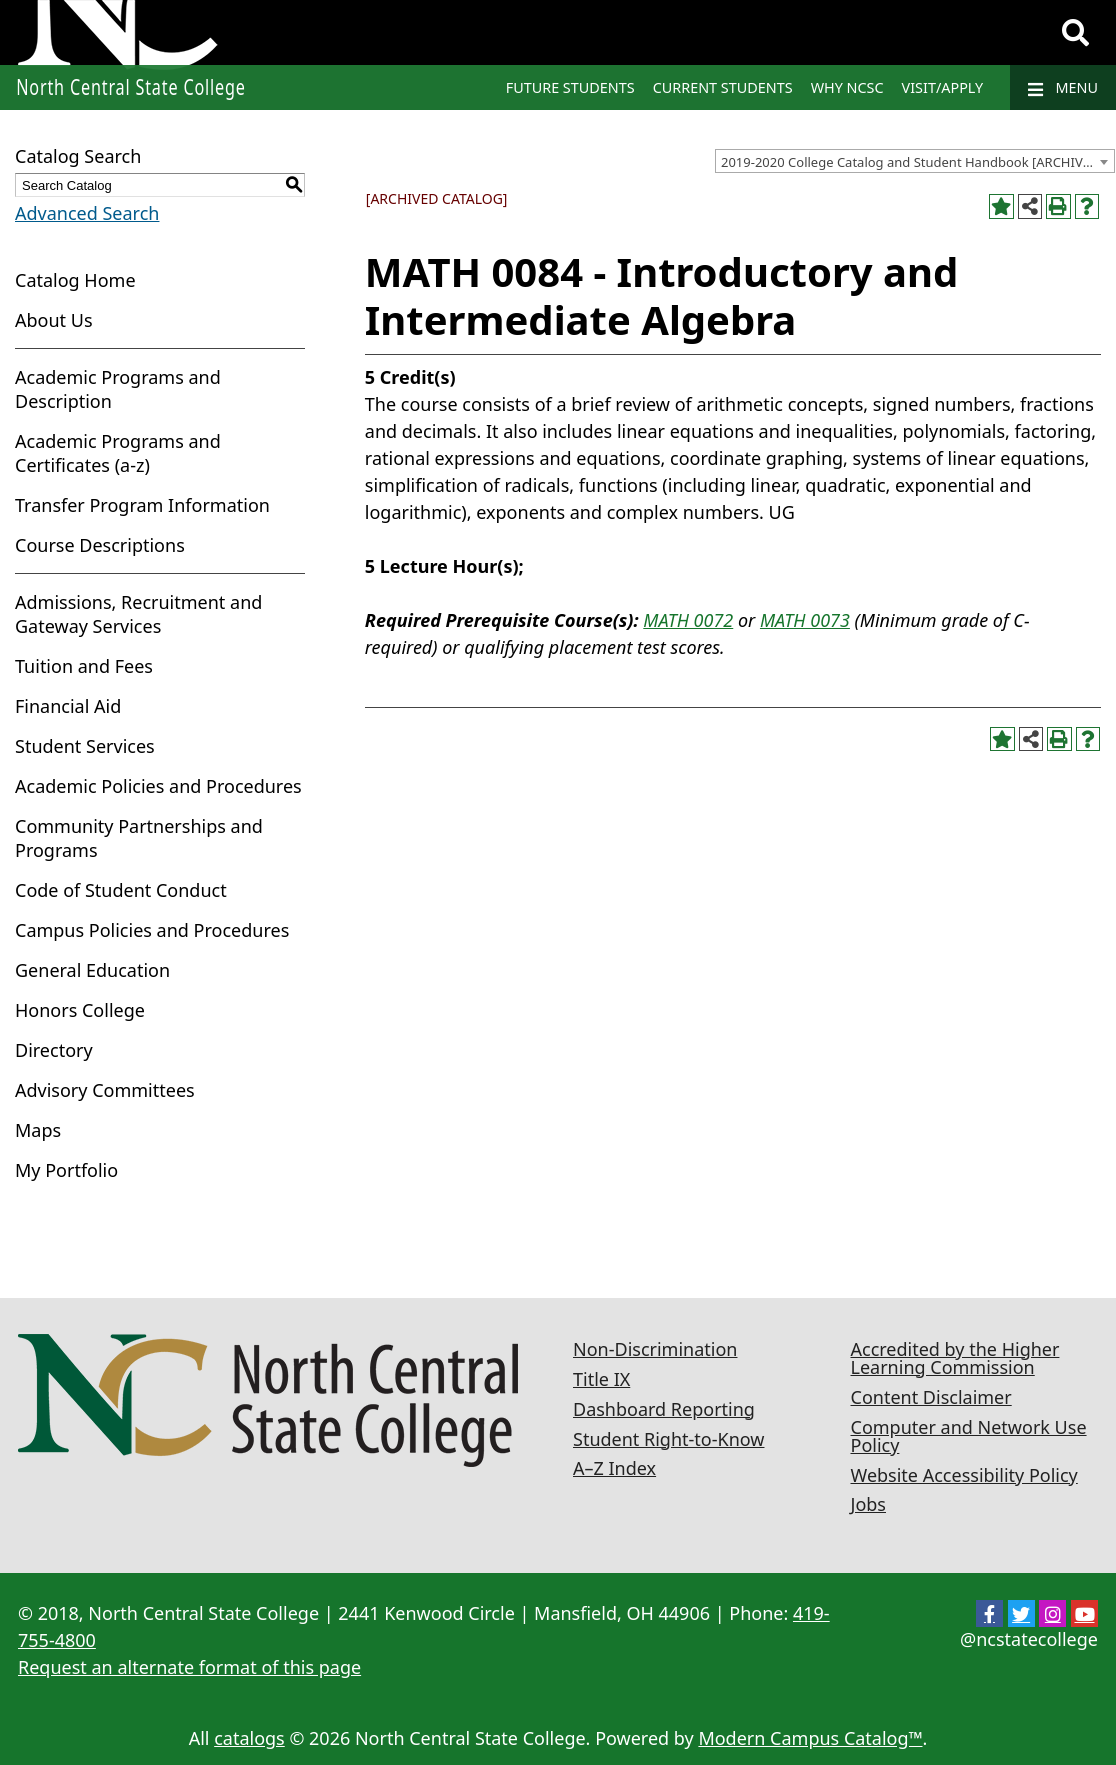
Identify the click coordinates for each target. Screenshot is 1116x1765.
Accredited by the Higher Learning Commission (955, 1358)
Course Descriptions (100, 545)
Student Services (85, 746)
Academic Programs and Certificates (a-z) (118, 453)
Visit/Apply (943, 87)
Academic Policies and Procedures (158, 786)
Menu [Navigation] (1063, 88)
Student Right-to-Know (668, 1439)
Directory (54, 1050)
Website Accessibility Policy (964, 1475)
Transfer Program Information (142, 505)
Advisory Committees (105, 1090)
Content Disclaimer (931, 1397)
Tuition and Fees (84, 666)
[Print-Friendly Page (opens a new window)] (1058, 206)
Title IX (601, 1379)
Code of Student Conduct (121, 890)
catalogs (249, 1738)
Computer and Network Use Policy (969, 1436)
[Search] (1075, 33)
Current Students (723, 87)
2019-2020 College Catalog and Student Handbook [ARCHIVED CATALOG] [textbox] (917, 162)
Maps (38, 1130)
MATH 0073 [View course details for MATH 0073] (805, 620)
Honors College (80, 1010)
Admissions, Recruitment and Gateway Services (138, 614)
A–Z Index (614, 1468)
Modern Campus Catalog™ (810, 1738)
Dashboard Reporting (664, 1409)
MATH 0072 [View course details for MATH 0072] (688, 620)
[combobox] (915, 161)
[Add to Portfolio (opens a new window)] (1001, 206)
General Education (92, 970)
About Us (54, 320)
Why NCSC (847, 87)
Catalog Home (75, 280)
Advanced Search (87, 213)
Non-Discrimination (655, 1349)
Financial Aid (68, 706)
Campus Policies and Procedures (152, 930)
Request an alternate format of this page (189, 1667)
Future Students (570, 87)
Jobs (869, 1504)
